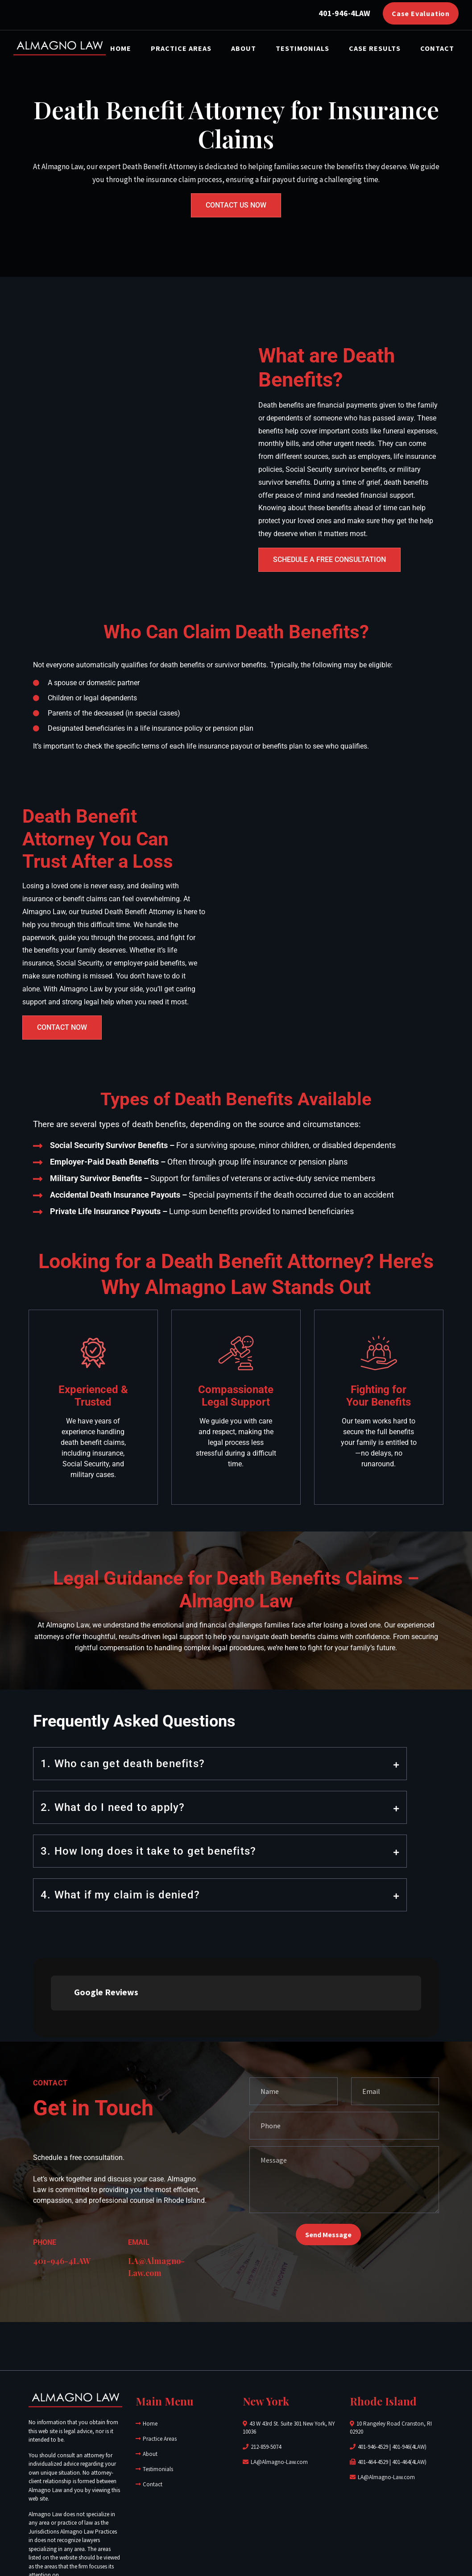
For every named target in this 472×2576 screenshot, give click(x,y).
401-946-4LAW (62, 2181)
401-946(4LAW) (409, 2367)
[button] (220, 1763)
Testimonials (302, 48)
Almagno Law (161, 2538)
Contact (437, 48)
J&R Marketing (359, 2538)
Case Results (375, 48)
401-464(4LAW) (409, 2382)
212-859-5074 (266, 2367)
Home (120, 48)
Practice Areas (181, 48)
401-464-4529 (373, 2382)
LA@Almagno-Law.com (279, 2382)
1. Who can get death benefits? (123, 1763)
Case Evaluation (421, 13)
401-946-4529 (373, 2367)
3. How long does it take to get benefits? (148, 1851)
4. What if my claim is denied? (120, 1895)
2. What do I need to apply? (113, 1807)
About (243, 48)
